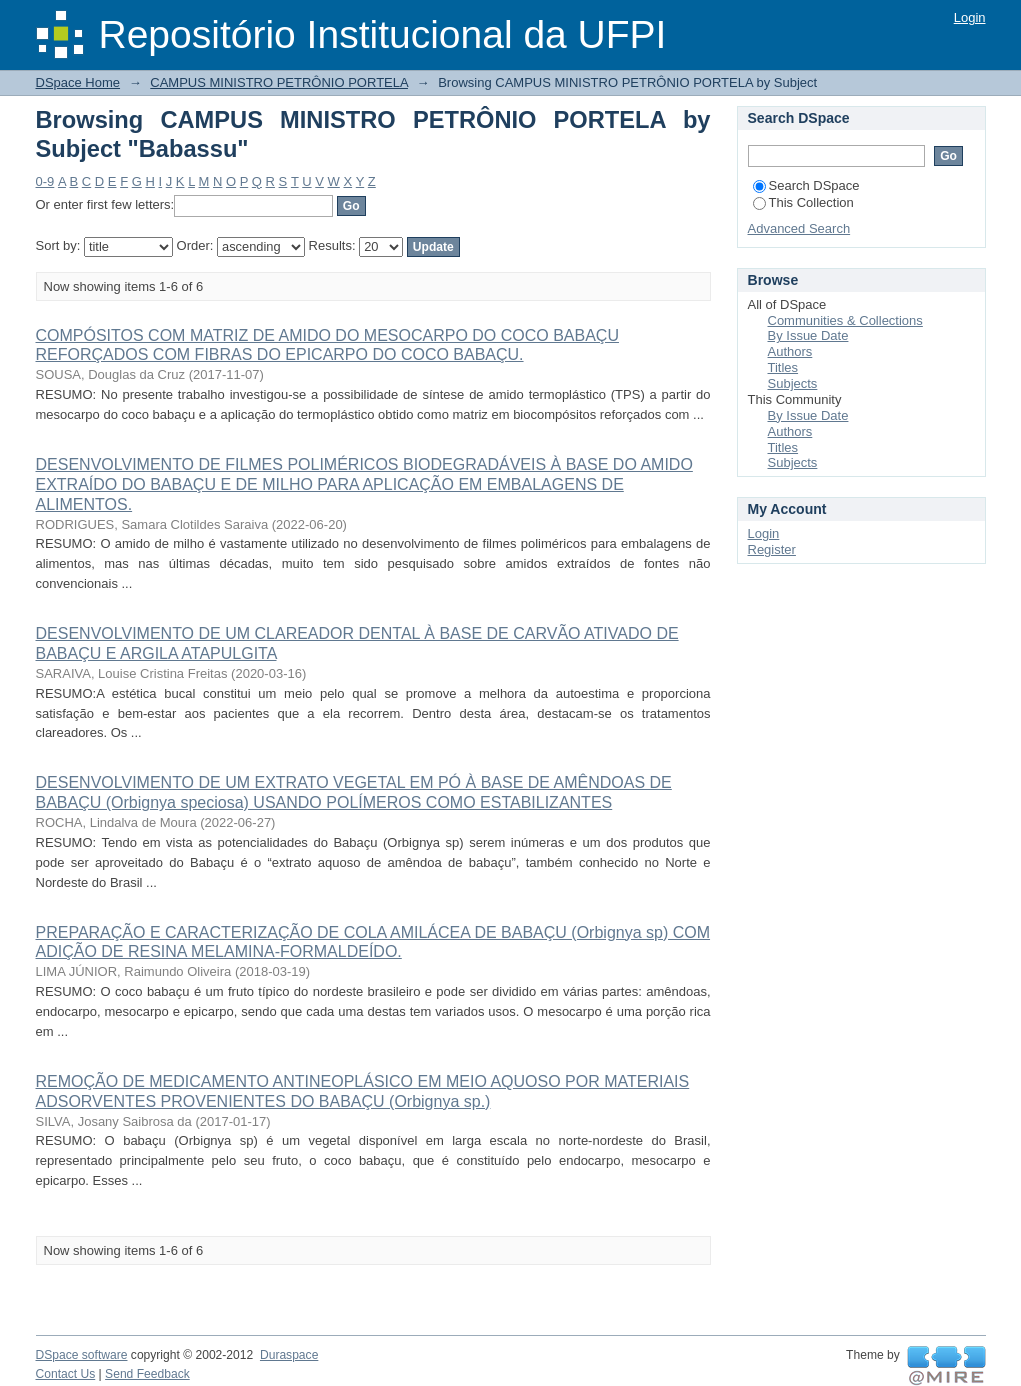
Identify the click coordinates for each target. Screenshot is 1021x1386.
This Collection (803, 202)
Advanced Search (799, 228)
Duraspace (289, 1355)
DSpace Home (78, 82)
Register (772, 549)
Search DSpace (806, 185)
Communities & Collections (845, 320)
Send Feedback (147, 1374)
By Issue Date (808, 335)
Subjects (793, 383)
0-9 (45, 181)
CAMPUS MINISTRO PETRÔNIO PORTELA (279, 82)
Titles (783, 367)
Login (970, 17)
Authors (790, 351)
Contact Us (66, 1374)
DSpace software (82, 1355)
